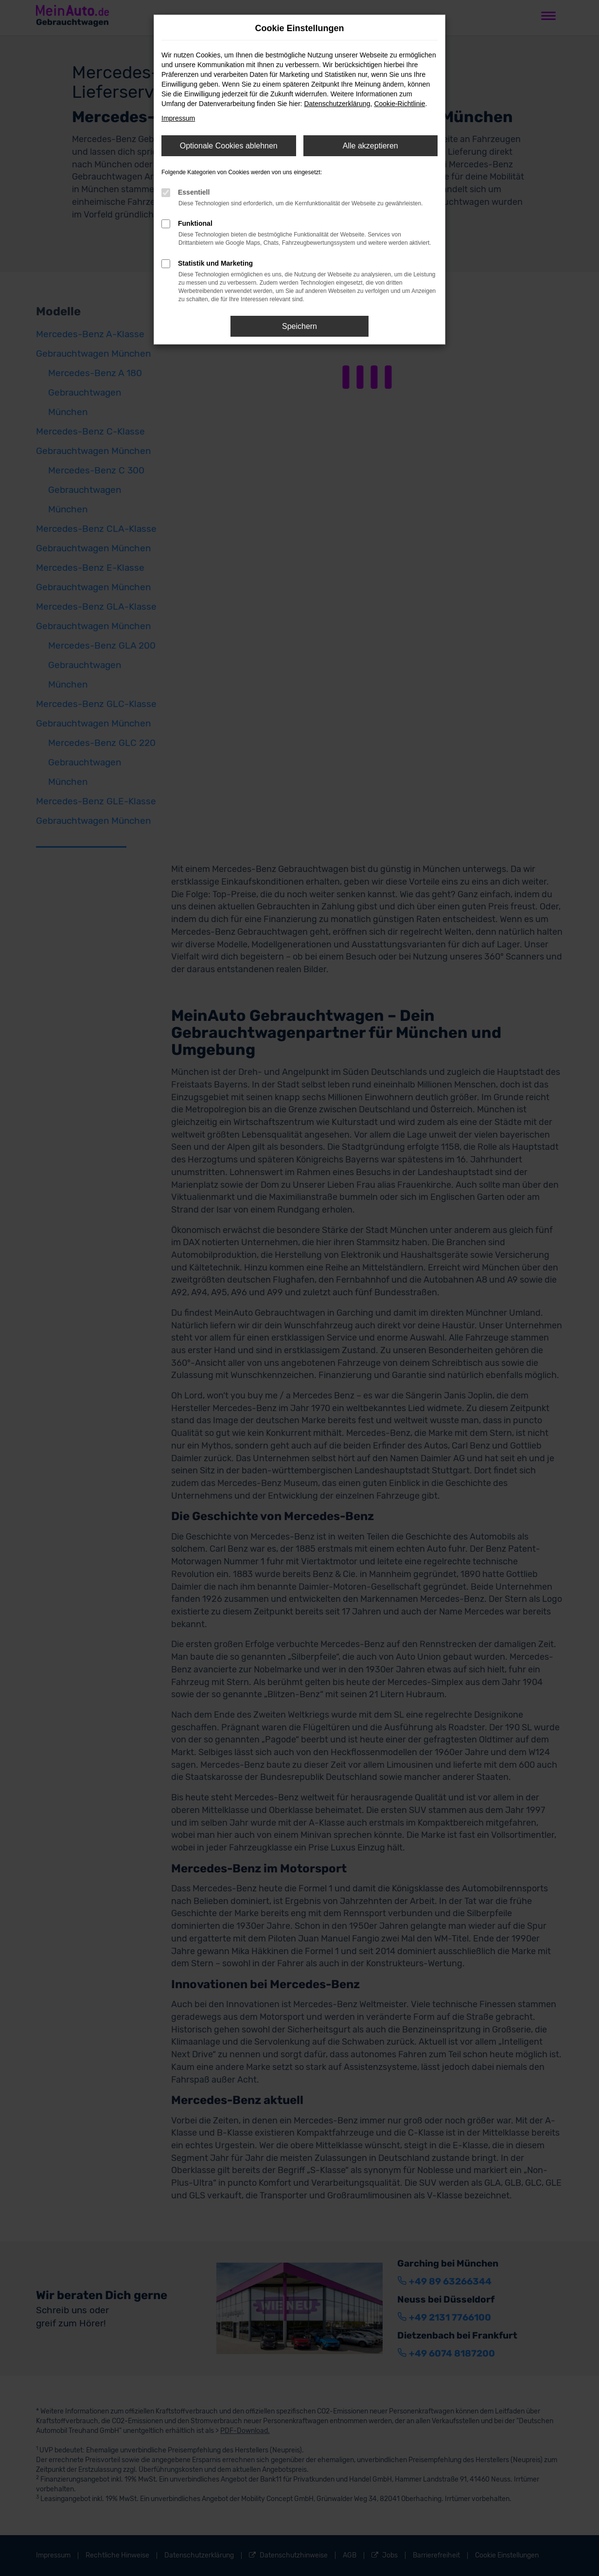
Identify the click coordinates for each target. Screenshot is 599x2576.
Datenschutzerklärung (337, 104)
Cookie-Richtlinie (399, 104)
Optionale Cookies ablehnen (229, 146)
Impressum (178, 118)
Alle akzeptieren (370, 146)
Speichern (299, 326)
